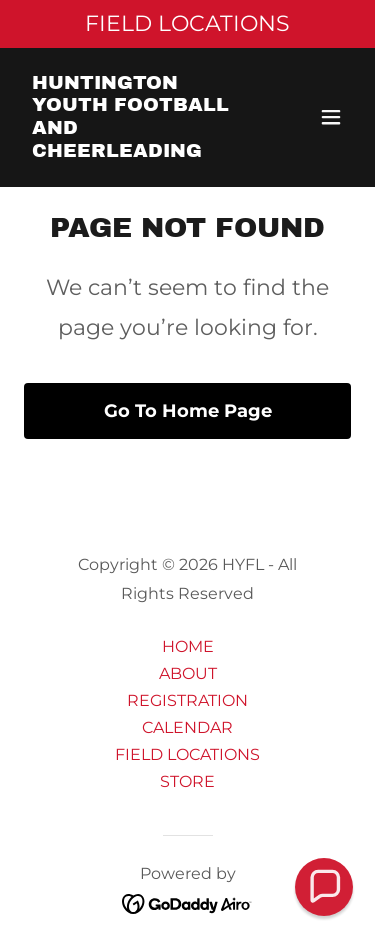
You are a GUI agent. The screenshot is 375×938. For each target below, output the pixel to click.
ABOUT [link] (188, 673)
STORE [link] (187, 781)
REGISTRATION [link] (187, 700)
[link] (138, 151)
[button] (331, 117)
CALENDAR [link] (187, 727)
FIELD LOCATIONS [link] (187, 754)
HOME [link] (188, 646)
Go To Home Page (188, 411)
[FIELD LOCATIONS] (187, 24)
